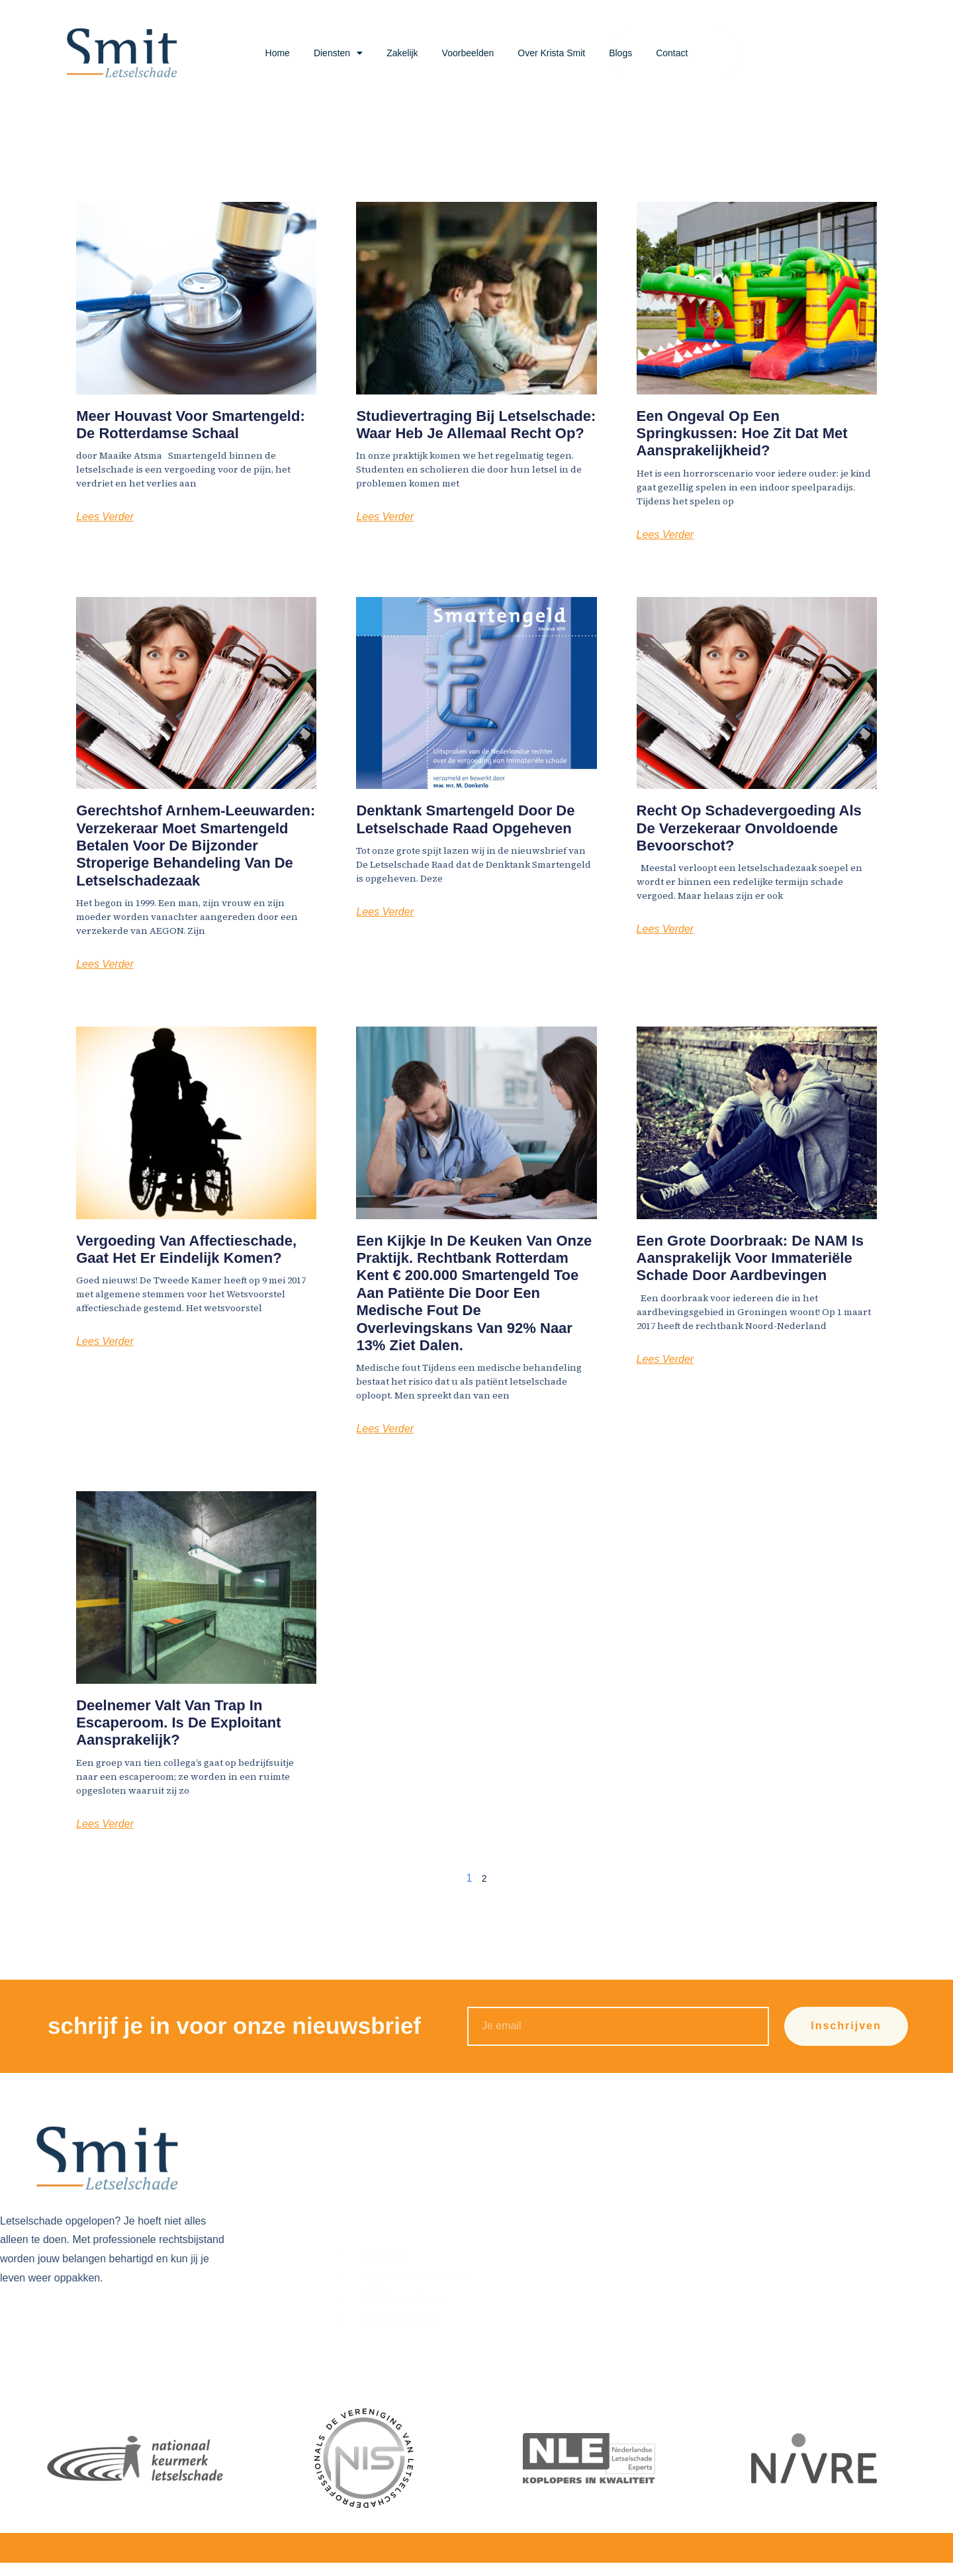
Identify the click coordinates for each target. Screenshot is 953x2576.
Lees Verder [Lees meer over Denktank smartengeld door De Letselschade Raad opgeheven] (385, 911)
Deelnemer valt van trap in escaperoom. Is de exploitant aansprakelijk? (178, 1723)
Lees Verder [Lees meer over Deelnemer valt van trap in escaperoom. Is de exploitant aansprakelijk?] (105, 1823)
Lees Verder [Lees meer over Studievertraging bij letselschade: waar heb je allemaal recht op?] (385, 516)
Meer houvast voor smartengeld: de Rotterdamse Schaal (190, 424)
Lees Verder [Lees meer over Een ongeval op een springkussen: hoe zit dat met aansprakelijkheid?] (665, 534)
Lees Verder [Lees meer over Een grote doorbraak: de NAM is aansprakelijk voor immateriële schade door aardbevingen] (665, 1359)
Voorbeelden (468, 53)
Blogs (620, 53)
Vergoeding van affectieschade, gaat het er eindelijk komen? (186, 1249)
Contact (672, 53)
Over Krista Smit (551, 53)
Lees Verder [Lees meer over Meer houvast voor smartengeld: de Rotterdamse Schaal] (105, 516)
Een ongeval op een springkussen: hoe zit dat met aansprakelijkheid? (742, 433)
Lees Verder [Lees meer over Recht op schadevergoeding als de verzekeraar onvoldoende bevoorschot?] (665, 929)
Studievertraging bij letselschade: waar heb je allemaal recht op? (476, 424)
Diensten (338, 53)
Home (277, 53)
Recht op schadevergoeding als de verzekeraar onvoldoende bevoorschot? (749, 828)
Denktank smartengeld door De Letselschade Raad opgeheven (465, 819)
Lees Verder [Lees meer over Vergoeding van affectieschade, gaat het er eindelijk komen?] (105, 1341)
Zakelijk (402, 53)
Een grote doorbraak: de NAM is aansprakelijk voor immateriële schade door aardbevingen (750, 1258)
